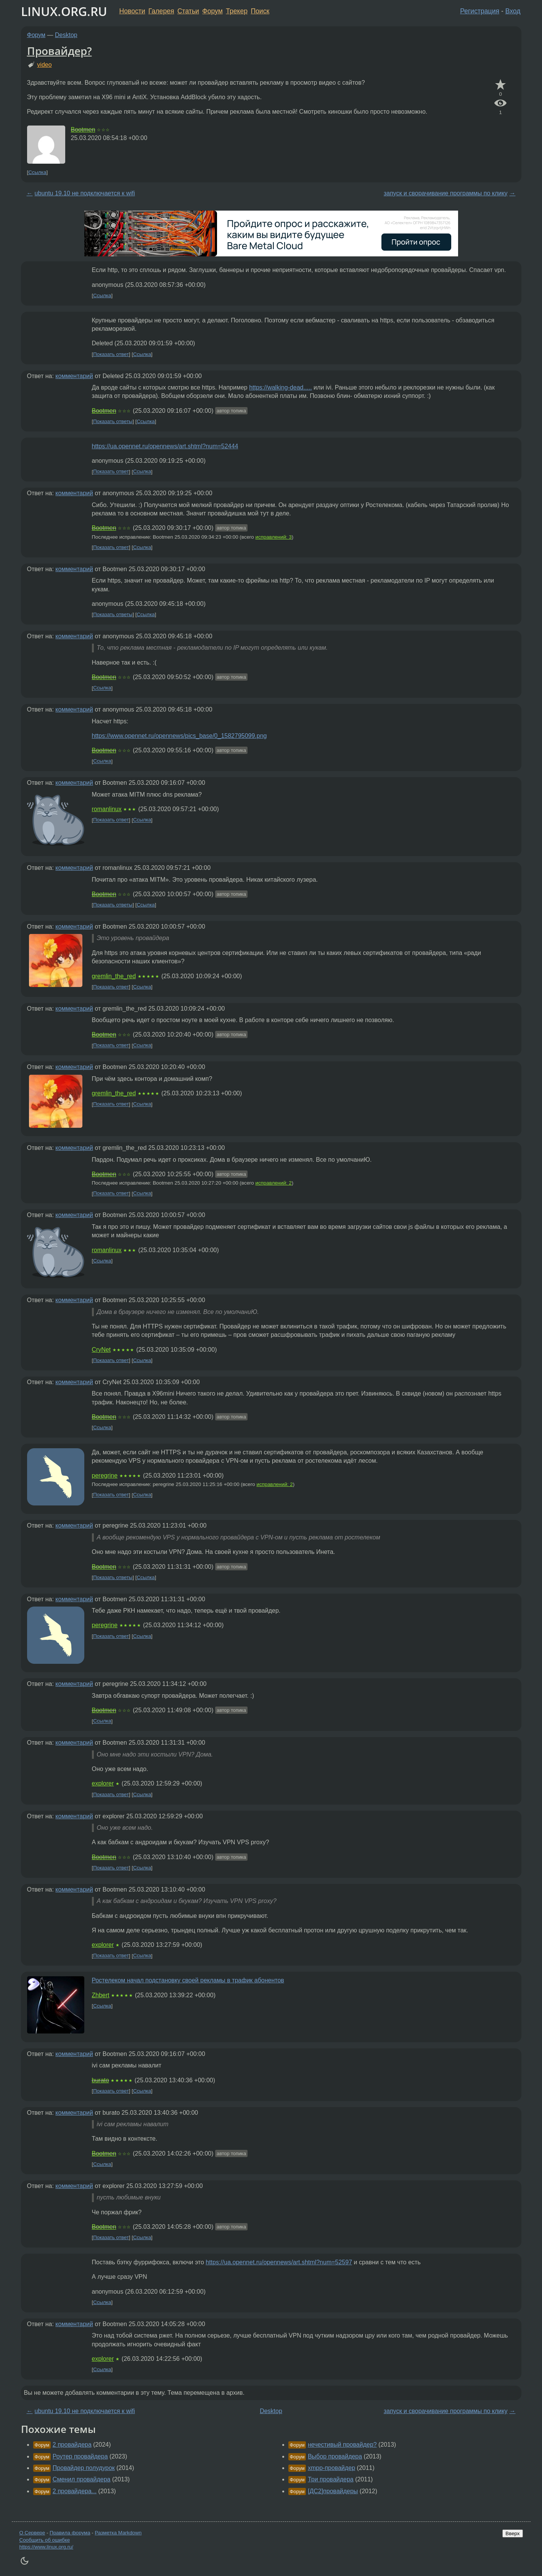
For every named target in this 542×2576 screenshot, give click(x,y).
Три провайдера (331, 2479)
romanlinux (107, 809)
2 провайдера (72, 2444)
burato (100, 2080)
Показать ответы (112, 421)
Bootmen (83, 129)
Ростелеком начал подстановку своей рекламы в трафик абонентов (188, 1980)
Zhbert (100, 1995)
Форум (212, 11)
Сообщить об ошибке (44, 2540)
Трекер (237, 11)
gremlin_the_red (114, 976)
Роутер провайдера (80, 2456)
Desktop (66, 35)
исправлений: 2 (274, 1183)
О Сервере (32, 2533)
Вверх (512, 2533)
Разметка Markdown (118, 2533)
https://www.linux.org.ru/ (46, 2547)
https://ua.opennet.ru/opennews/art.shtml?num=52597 (279, 2262)
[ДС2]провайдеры (333, 2491)
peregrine (105, 1475)
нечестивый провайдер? (342, 2444)
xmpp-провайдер (331, 2468)
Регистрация (479, 11)
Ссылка (37, 172)
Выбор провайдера (335, 2456)
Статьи (188, 11)
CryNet (101, 1349)
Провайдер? (59, 50)
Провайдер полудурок (84, 2468)
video (44, 64)
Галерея (161, 11)
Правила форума (70, 2533)
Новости (132, 11)
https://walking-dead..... (280, 387)
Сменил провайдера (82, 2479)
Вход (513, 11)
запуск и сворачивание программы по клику (446, 193)
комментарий (74, 376)
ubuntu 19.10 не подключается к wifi (85, 193)
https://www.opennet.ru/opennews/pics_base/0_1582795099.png (179, 736)
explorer (103, 1783)
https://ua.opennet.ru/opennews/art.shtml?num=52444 (165, 446)
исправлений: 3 (274, 537)
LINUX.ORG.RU (64, 11)
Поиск (260, 11)
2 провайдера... (74, 2491)
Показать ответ (111, 354)
